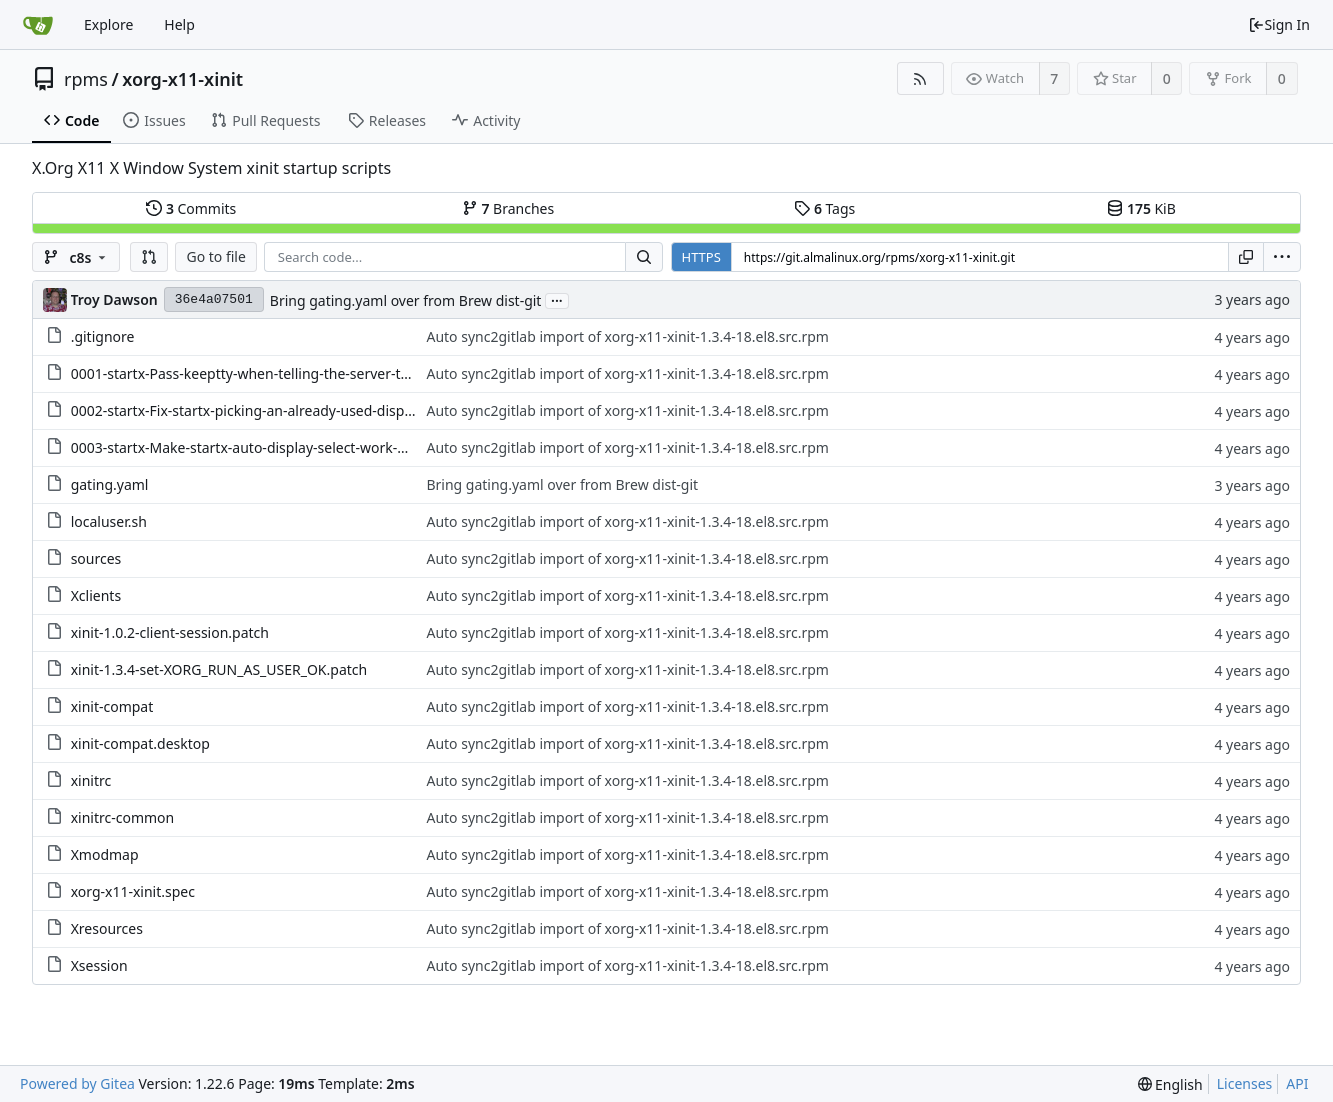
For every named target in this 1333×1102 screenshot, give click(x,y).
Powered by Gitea (77, 1083)
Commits (191, 208)
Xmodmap (105, 854)
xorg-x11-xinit (182, 79)
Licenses (1245, 1083)
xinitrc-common (123, 817)
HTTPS (701, 257)
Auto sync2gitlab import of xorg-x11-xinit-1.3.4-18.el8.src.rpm (627, 336)
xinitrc (91, 780)
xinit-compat (112, 706)
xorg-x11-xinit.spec (133, 891)
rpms (86, 79)
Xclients (96, 595)
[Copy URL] (1246, 257)
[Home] (38, 25)
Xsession (99, 965)
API (1297, 1083)
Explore (108, 24)
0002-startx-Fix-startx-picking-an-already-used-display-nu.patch (278, 410)
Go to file (215, 256)
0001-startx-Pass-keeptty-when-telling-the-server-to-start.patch (278, 373)
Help (179, 24)
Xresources (107, 928)
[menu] (1282, 257)
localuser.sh (109, 521)
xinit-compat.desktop (140, 743)
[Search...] (644, 257)
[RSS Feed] (920, 78)
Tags (824, 208)
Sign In (1279, 24)
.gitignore (103, 336)
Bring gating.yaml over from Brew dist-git (406, 300)
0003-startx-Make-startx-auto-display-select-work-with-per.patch (281, 447)
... (557, 299)
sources (96, 558)
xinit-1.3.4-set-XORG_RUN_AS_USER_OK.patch (219, 669)
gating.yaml (110, 484)
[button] (149, 257)
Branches (508, 208)
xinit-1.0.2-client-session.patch (170, 632)
